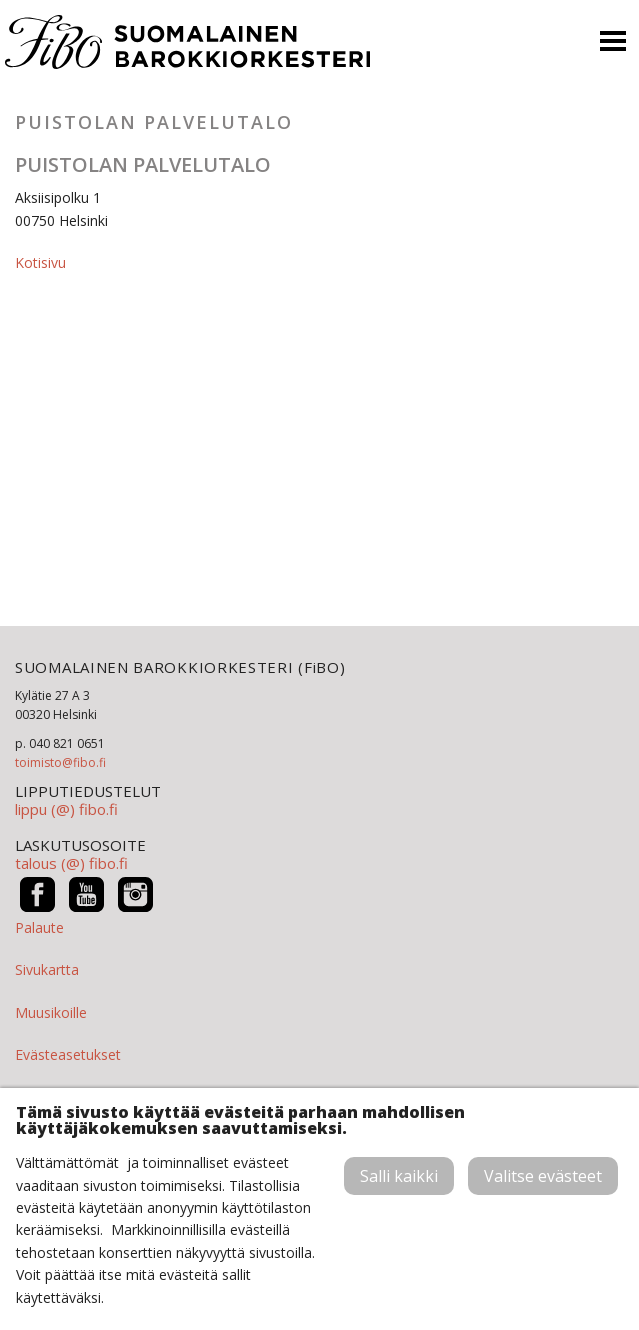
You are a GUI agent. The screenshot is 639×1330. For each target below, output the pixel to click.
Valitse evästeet (543, 1176)
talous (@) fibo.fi (71, 863)
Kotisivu (40, 262)
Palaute (39, 927)
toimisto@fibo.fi (60, 762)
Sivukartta (47, 969)
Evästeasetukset (68, 1054)
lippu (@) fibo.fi (66, 809)
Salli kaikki (399, 1176)
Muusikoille (51, 1012)
